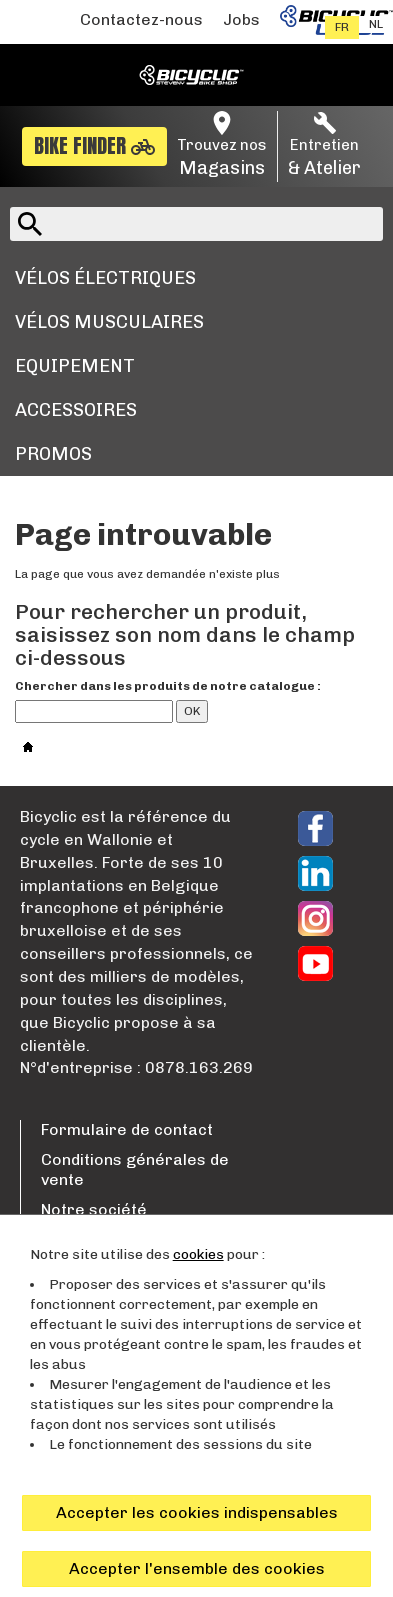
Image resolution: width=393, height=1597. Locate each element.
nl (376, 24)
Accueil (50, 744)
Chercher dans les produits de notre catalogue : (168, 686)
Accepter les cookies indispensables (197, 1512)
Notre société (94, 1209)
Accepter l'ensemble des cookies (197, 1568)
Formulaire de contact (127, 1129)
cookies (198, 1254)
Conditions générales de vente (135, 1169)
